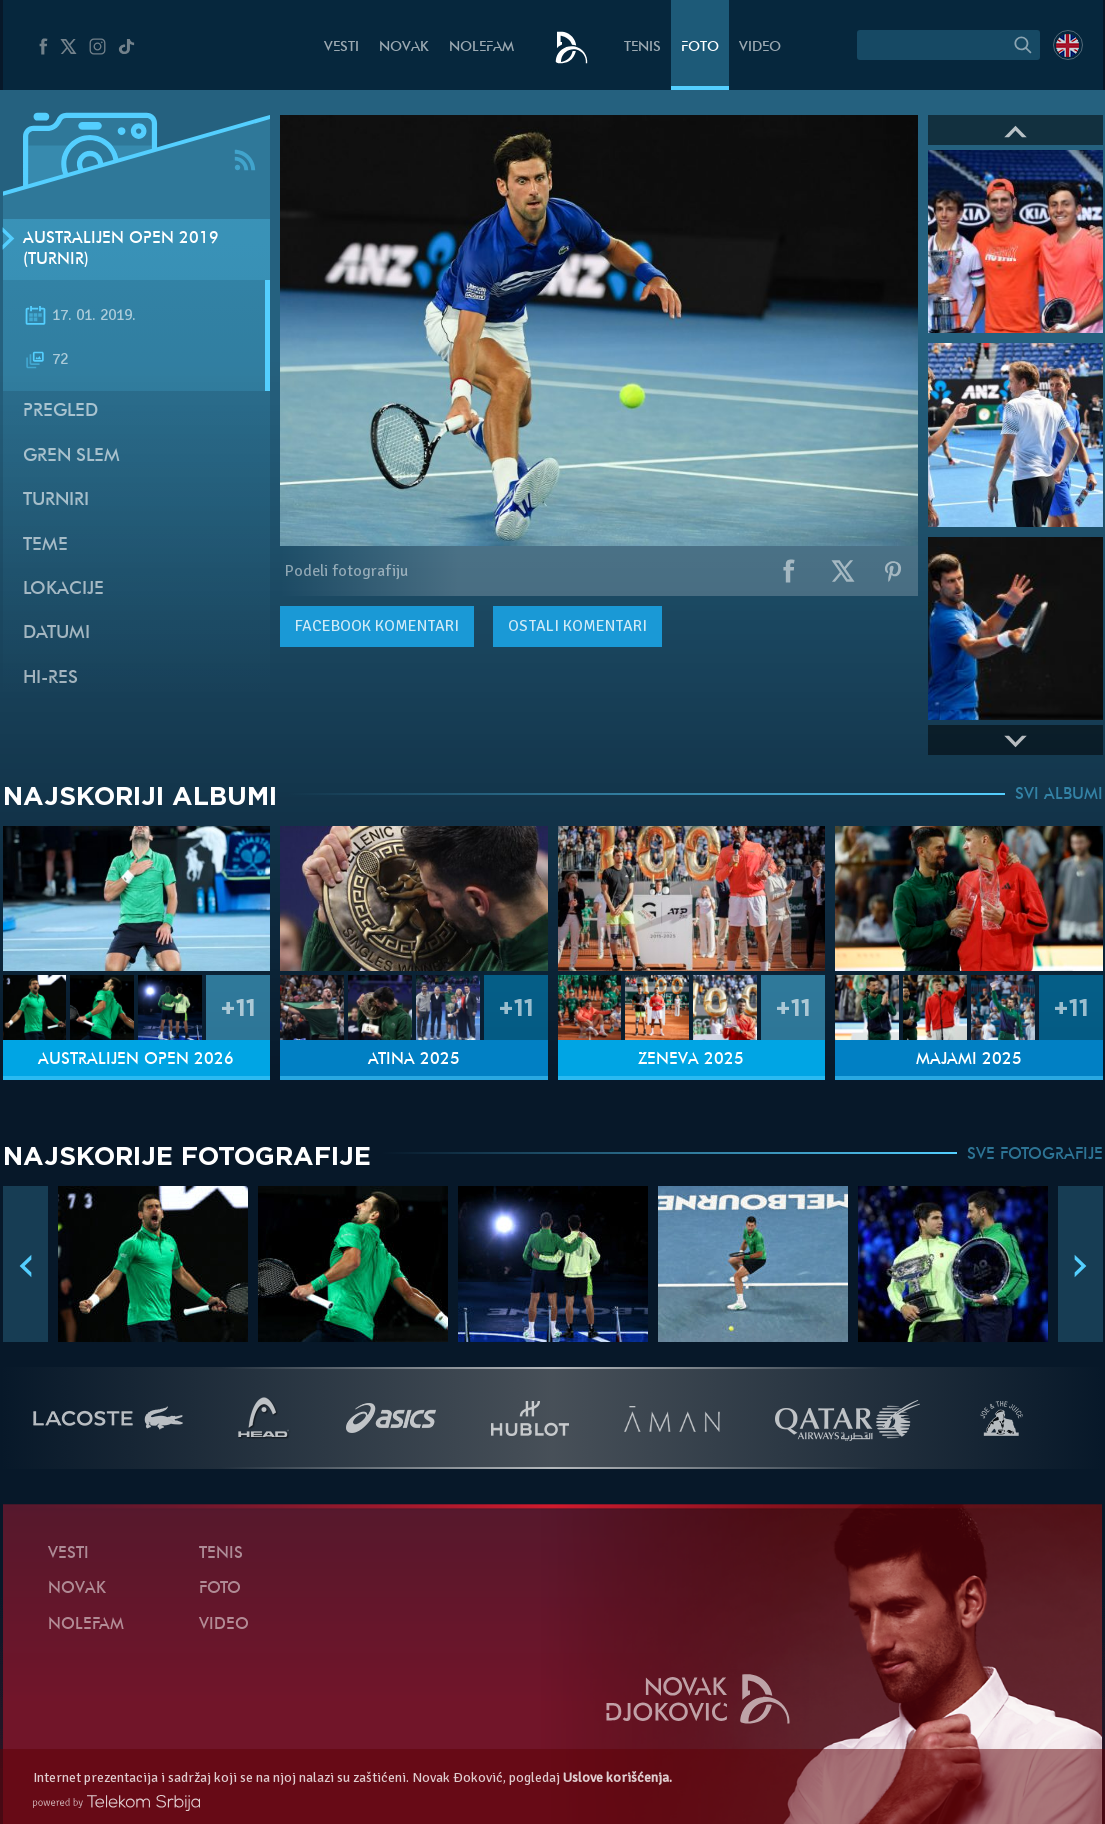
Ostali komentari (577, 626)
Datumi (56, 633)
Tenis (642, 47)
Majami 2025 (969, 1060)
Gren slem (71, 456)
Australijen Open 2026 (136, 1060)
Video (760, 47)
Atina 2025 (414, 1060)
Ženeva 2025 (691, 1060)
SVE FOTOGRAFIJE (1035, 1155)
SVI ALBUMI (1059, 795)
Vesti (341, 47)
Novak (404, 47)
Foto (700, 47)
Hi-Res (50, 678)
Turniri (56, 500)
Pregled (60, 411)
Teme (45, 545)
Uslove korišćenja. (617, 1777)
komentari (377, 626)
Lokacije (63, 589)
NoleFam (481, 47)
